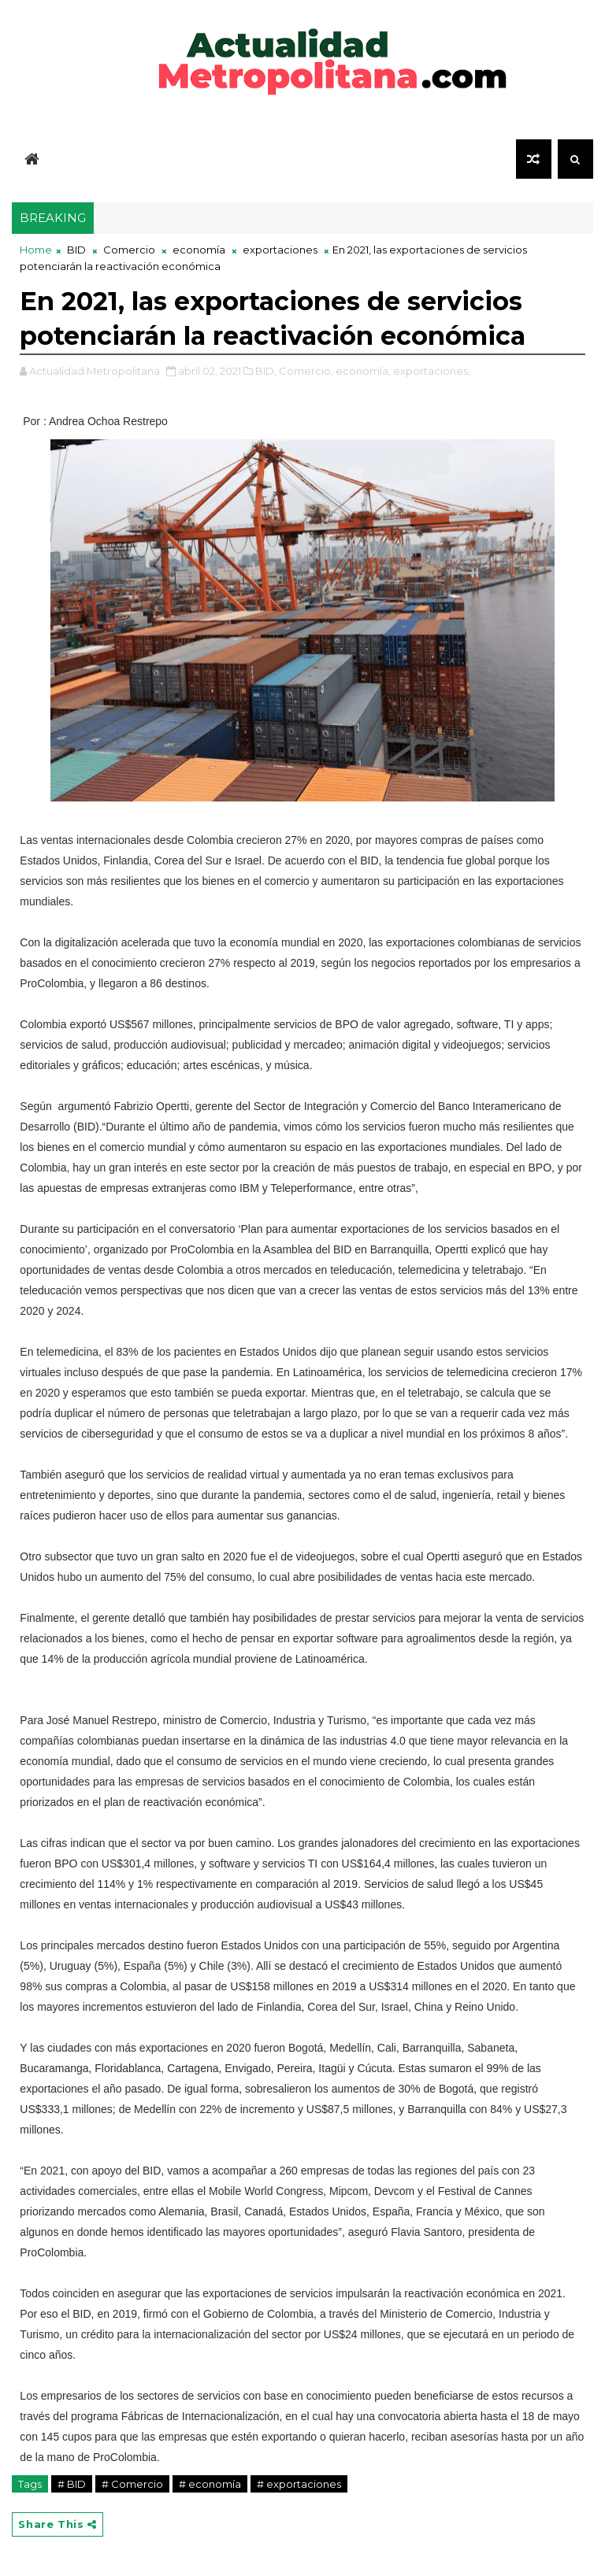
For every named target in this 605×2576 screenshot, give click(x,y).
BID (76, 249)
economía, (363, 371)
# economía (210, 2484)
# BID (72, 2484)
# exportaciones (299, 2484)
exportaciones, (431, 371)
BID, (266, 371)
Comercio (129, 249)
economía (199, 249)
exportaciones (280, 249)
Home (36, 249)
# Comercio (132, 2484)
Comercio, (306, 371)
